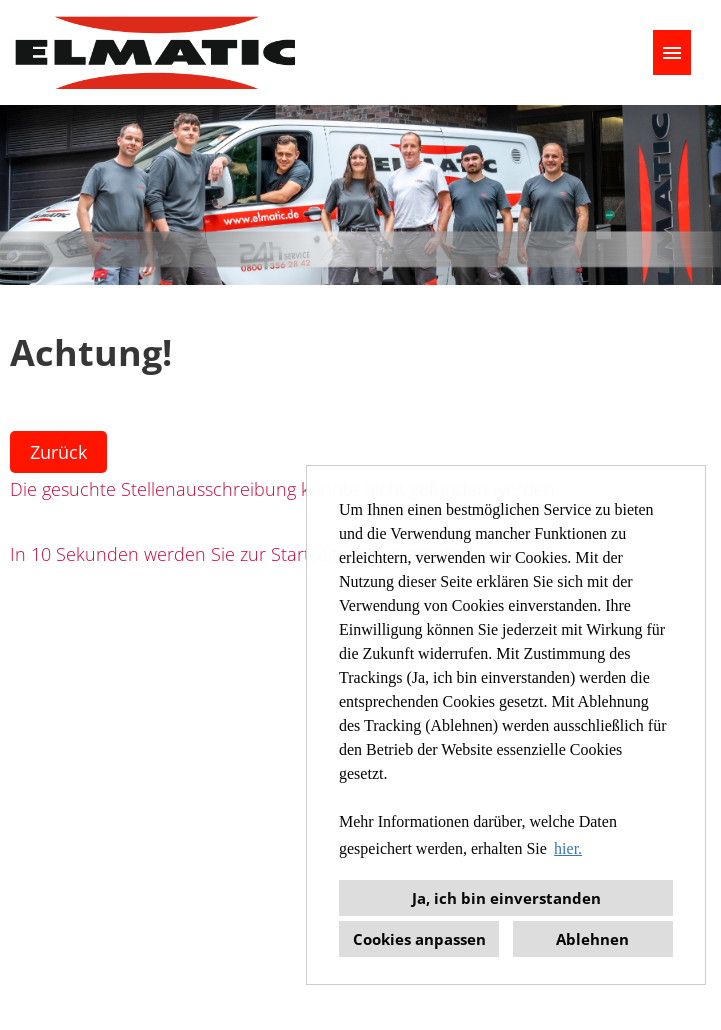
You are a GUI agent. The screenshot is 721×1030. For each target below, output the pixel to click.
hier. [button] (568, 848)
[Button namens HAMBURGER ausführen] (672, 52)
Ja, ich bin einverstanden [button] (506, 898)
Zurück (58, 452)
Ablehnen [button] (592, 939)
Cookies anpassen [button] (419, 939)
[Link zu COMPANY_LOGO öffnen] (155, 52)
